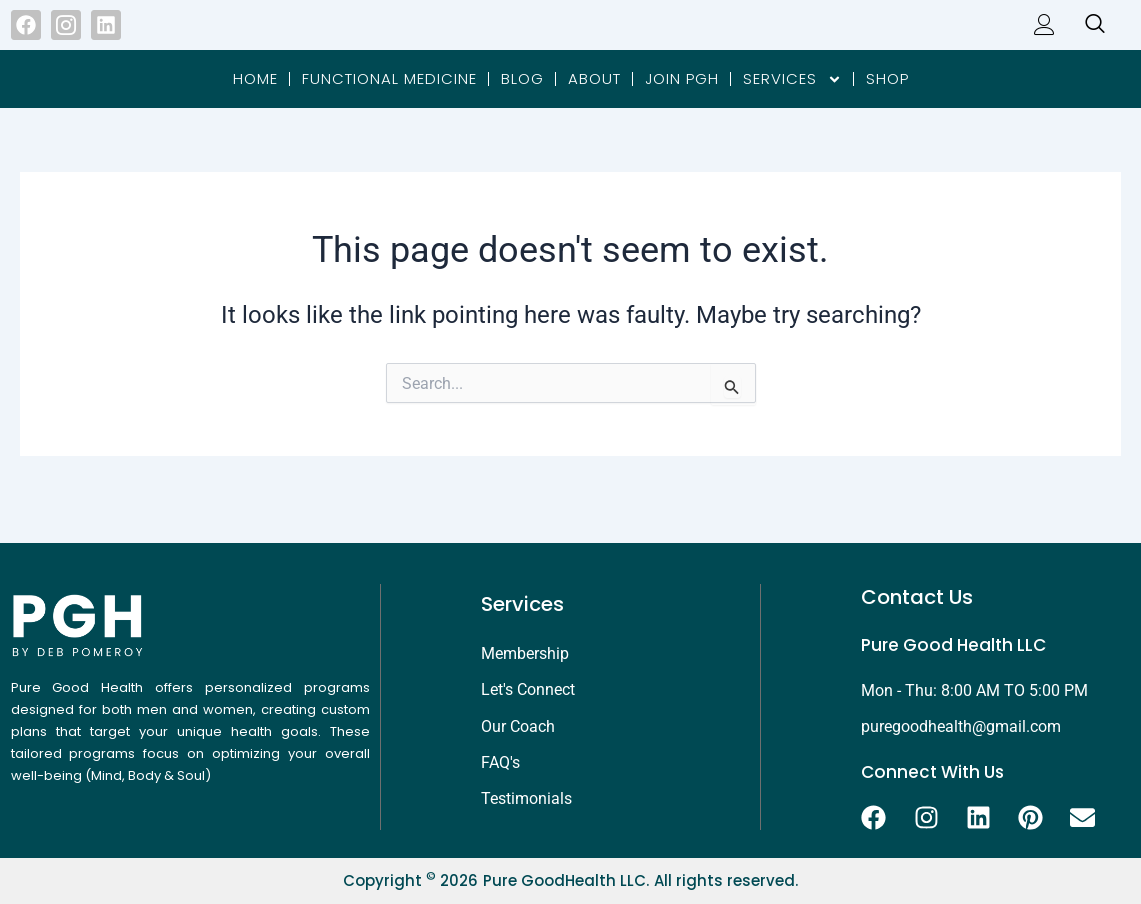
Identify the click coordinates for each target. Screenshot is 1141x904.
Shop (887, 100)
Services (792, 101)
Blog (522, 100)
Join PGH (682, 100)
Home (255, 100)
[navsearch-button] (1085, 36)
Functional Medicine (389, 100)
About (594, 100)
